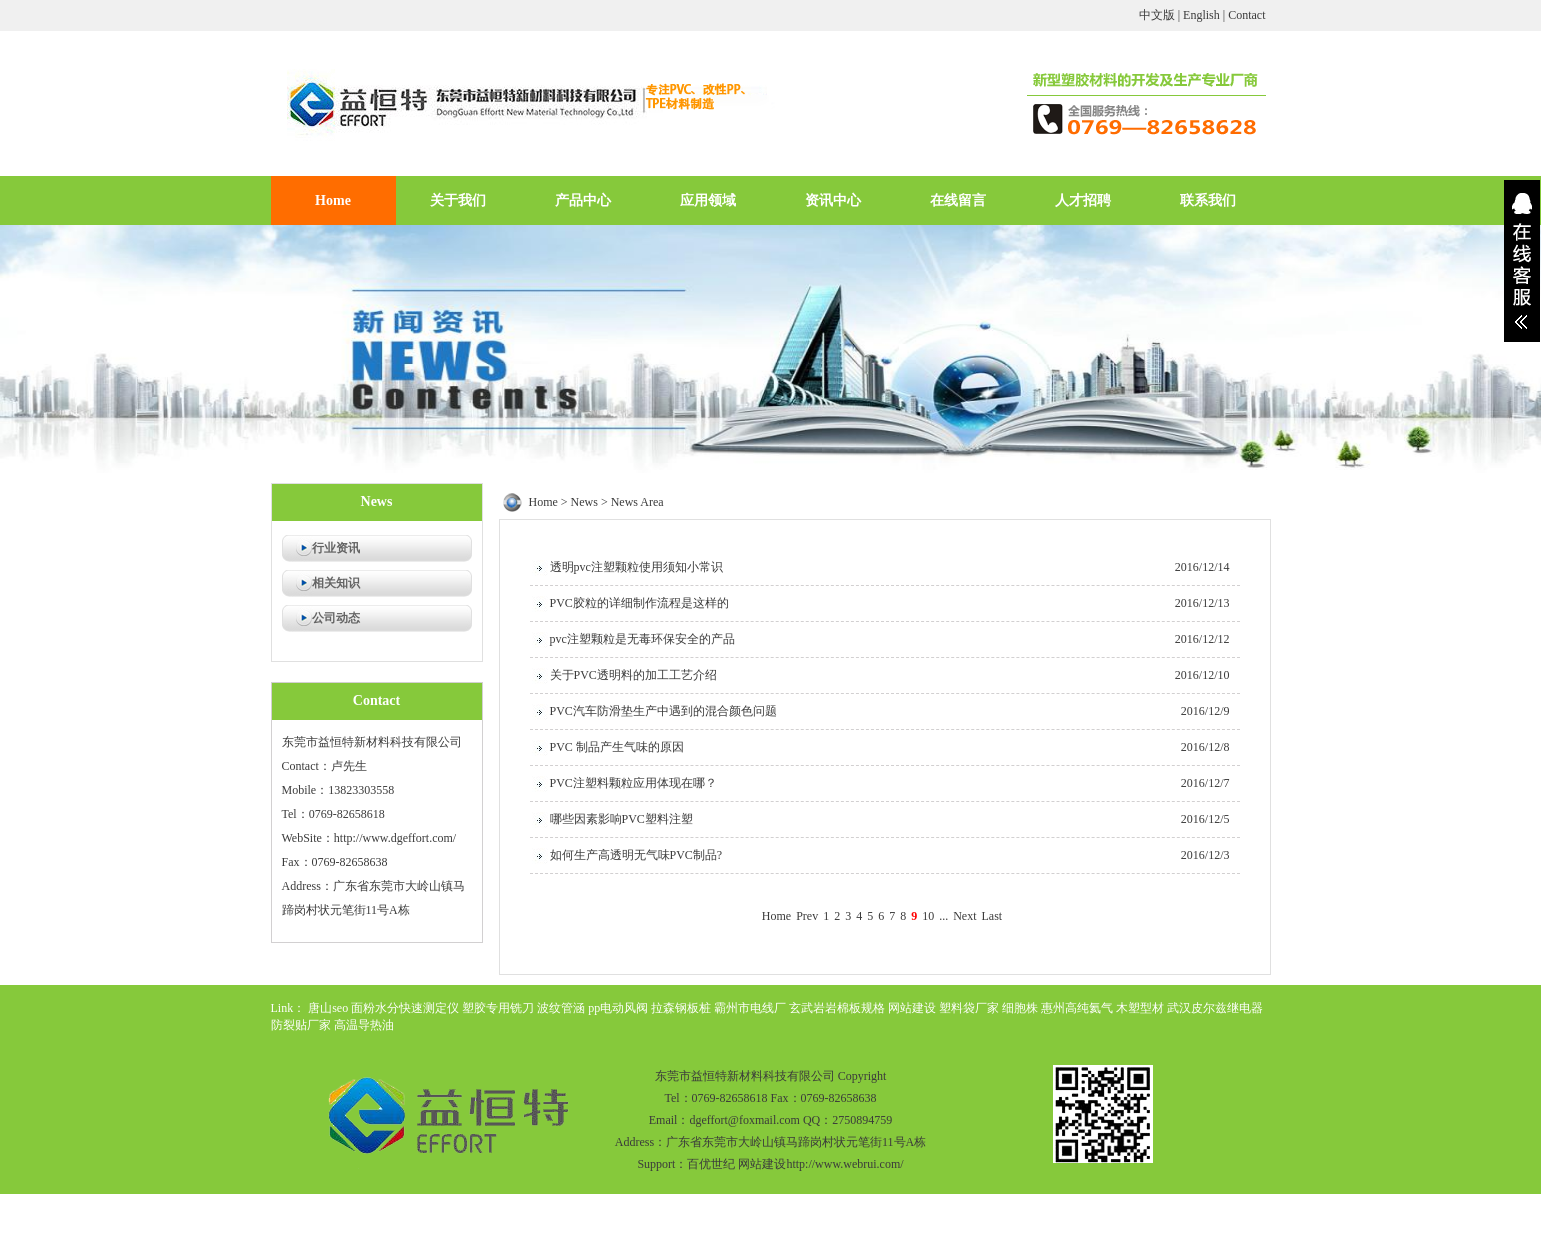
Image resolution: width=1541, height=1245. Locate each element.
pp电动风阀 (618, 1008)
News (584, 502)
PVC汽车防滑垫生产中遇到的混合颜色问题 (663, 711)
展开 (1522, 261)
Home (333, 200)
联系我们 (1208, 200)
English (1201, 15)
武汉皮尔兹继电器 (1215, 1008)
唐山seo (328, 1008)
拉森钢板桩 (681, 1008)
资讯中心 (833, 200)
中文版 (1157, 15)
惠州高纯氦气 (1077, 1008)
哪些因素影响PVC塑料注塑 (621, 819)
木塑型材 (1140, 1008)
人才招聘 (1083, 200)
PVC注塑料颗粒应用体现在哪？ (633, 783)
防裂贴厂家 (301, 1025)
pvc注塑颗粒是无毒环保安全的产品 (642, 639)
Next (964, 916)
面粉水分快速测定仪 (405, 1008)
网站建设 (912, 1008)
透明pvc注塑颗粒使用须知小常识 (636, 567)
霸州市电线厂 (750, 1008)
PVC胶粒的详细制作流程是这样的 (639, 603)
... (943, 916)
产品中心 (583, 200)
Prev (807, 916)
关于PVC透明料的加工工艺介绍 (633, 675)
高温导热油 (364, 1025)
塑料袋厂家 (969, 1008)
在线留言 (958, 200)
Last (991, 916)
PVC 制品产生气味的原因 (617, 747)
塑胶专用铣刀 (498, 1008)
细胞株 (1020, 1008)
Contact (1246, 15)
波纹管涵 (561, 1008)
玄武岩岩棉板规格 (837, 1008)
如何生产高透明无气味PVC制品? (636, 855)
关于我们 (458, 200)
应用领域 (708, 200)
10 (928, 916)
